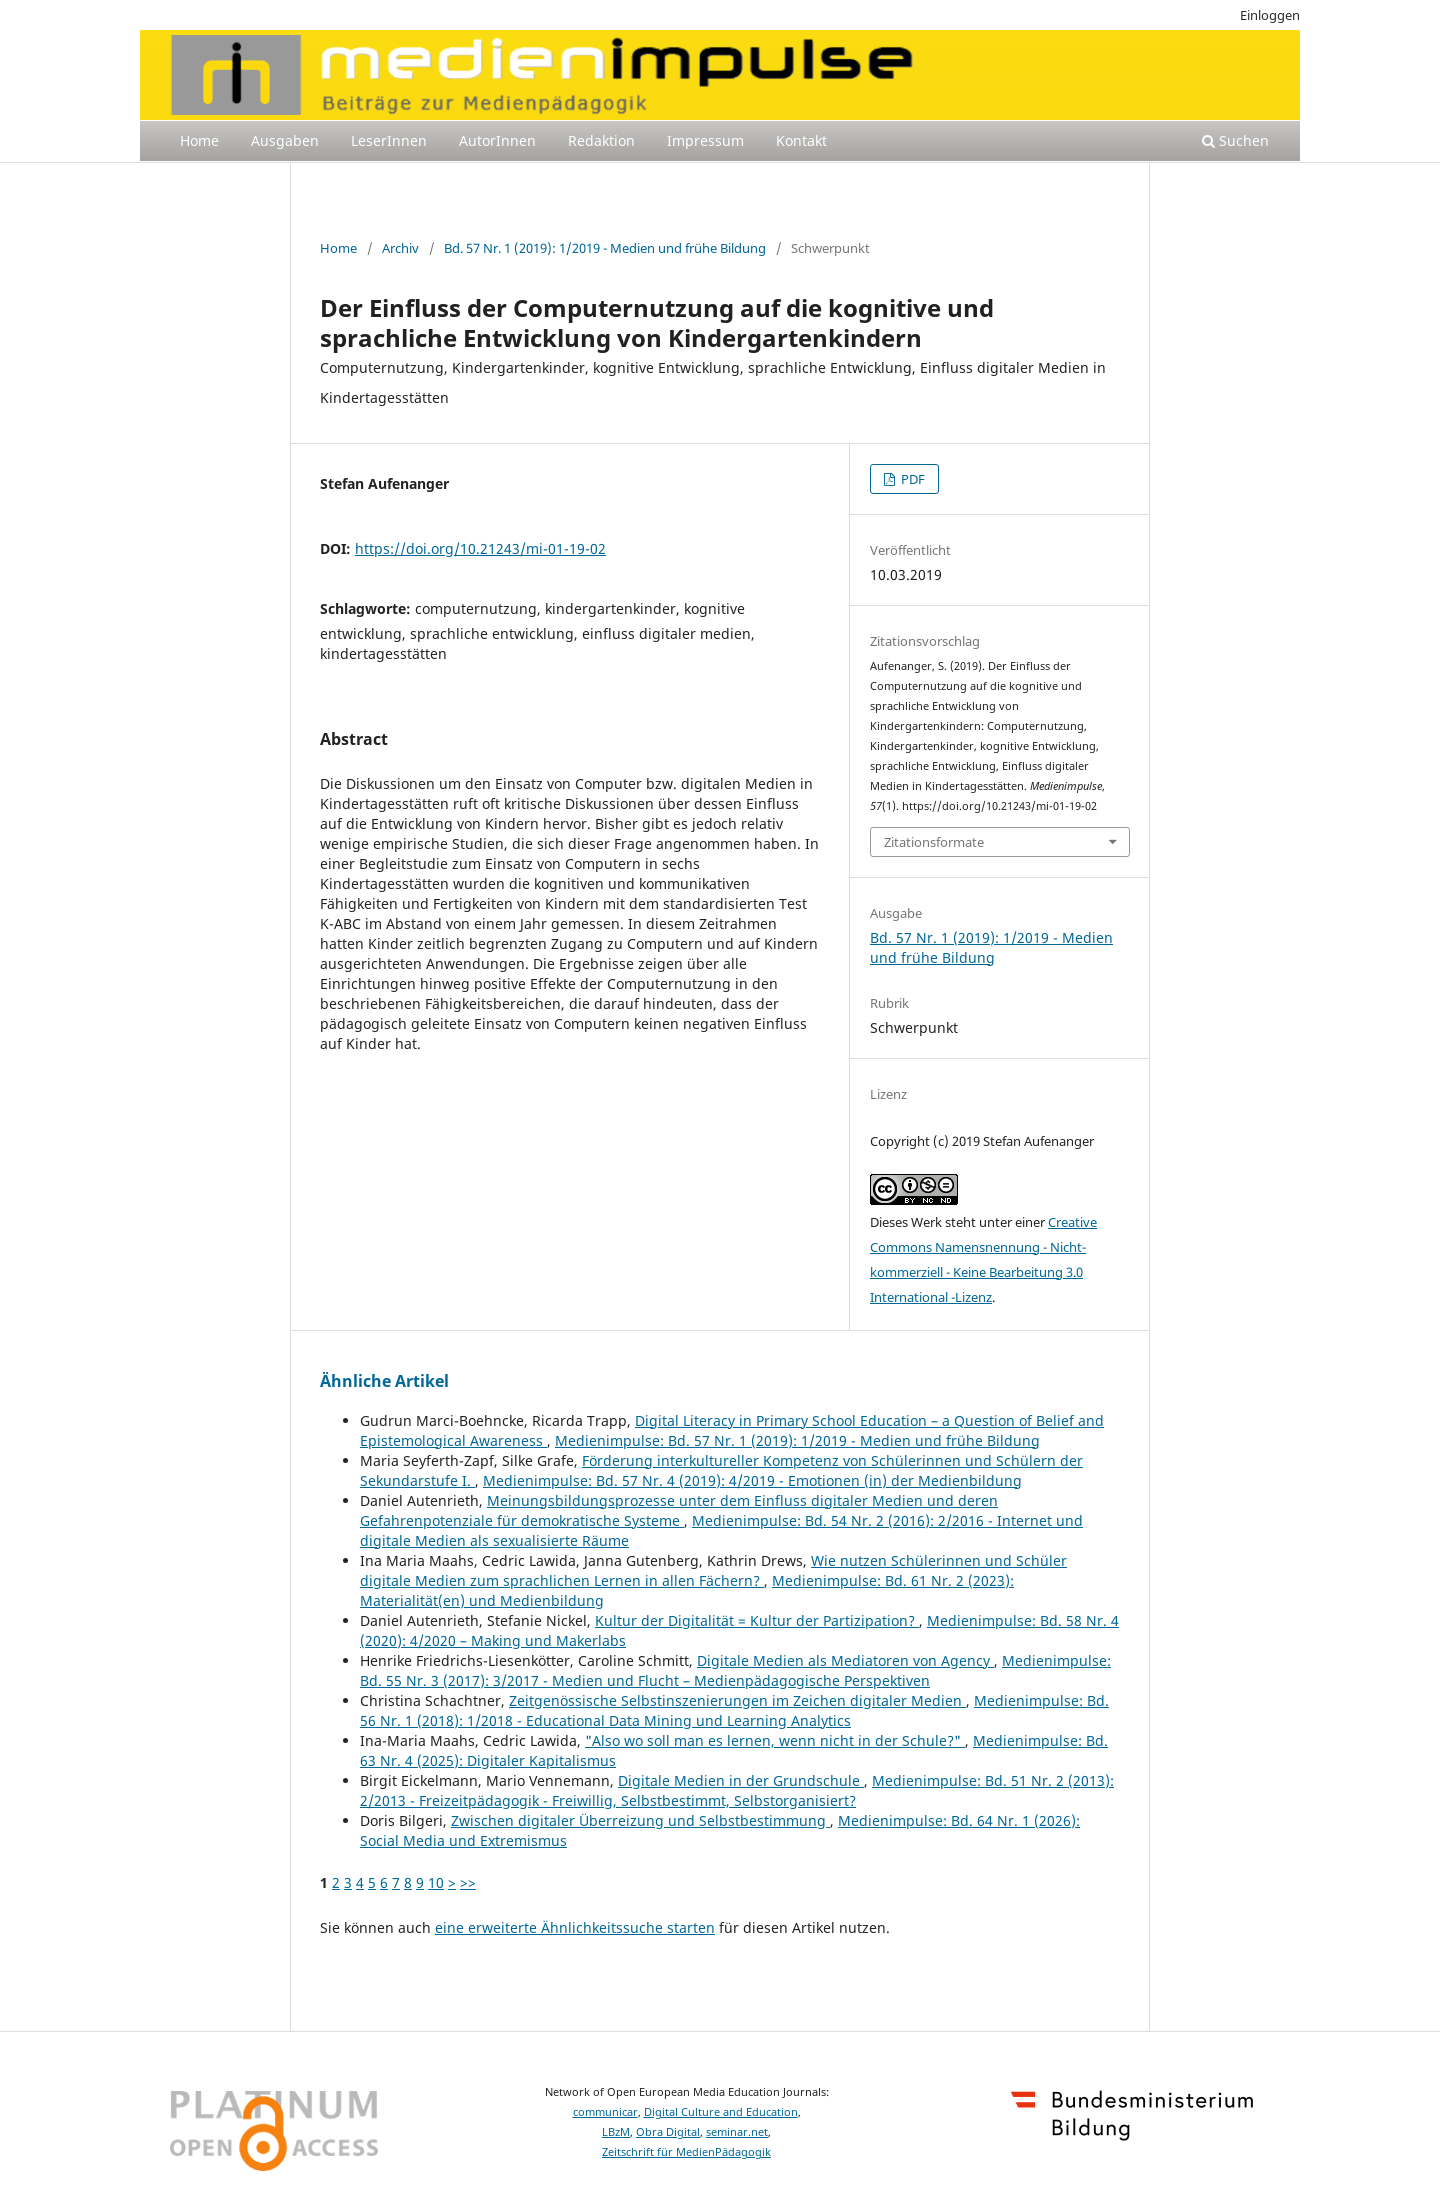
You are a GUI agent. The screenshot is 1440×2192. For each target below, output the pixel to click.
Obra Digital (668, 2132)
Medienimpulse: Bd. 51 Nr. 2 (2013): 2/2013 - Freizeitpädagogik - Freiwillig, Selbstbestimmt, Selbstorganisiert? (737, 1790)
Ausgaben (285, 140)
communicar (605, 2112)
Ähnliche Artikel (384, 1381)
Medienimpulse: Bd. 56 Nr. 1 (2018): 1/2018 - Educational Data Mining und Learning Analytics (734, 1710)
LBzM (616, 2132)
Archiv (400, 248)
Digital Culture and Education (721, 2112)
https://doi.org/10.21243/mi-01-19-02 (480, 548)
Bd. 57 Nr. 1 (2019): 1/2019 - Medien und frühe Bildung (605, 248)
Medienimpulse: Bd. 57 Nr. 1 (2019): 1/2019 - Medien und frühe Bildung (797, 1440)
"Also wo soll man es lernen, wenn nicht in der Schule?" (775, 1740)
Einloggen (1270, 15)
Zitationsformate (934, 842)
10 (436, 1882)
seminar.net (737, 2132)
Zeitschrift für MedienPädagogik (686, 2152)
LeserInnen (389, 140)
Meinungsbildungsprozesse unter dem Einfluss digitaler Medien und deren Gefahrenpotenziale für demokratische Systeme (679, 1510)
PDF (911, 479)
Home (199, 140)
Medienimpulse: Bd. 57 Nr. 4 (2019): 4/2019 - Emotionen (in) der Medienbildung (752, 1480)
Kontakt (801, 140)
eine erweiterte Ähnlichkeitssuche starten (575, 1927)
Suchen (1235, 140)
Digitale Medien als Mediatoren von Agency (845, 1660)
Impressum (705, 140)
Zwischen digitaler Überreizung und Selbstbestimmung (640, 1820)
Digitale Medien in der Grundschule (741, 1780)
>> (468, 1882)
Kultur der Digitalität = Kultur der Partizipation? (757, 1620)
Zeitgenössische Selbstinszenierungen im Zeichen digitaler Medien (737, 1700)
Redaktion (601, 140)
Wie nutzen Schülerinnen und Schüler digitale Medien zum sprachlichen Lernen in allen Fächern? (713, 1570)
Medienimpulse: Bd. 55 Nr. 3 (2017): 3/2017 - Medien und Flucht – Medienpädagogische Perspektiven (735, 1670)
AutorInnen (497, 140)
